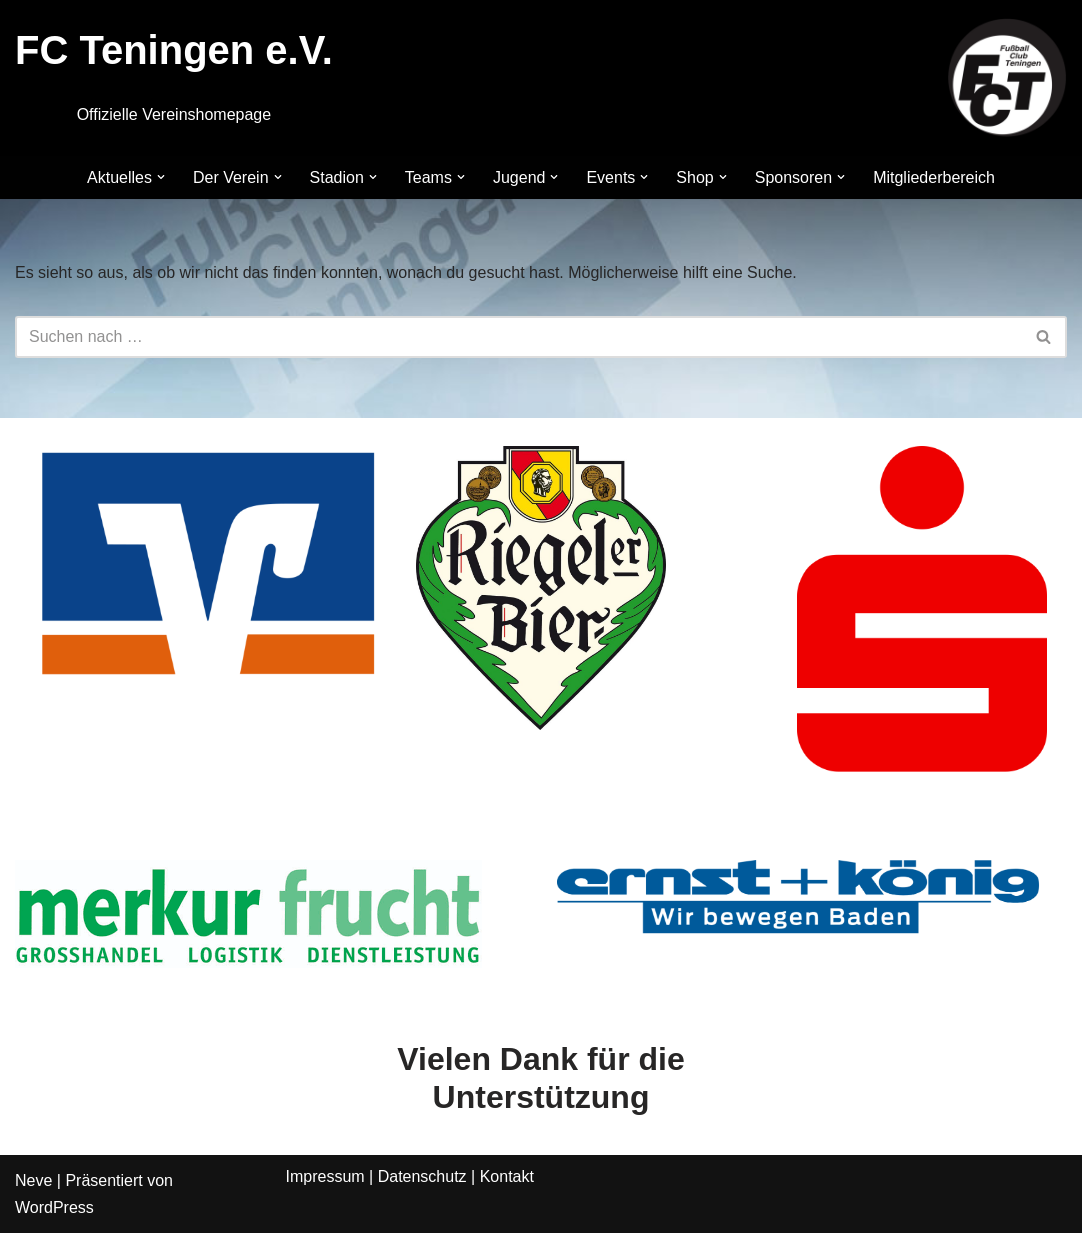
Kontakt (507, 1176)
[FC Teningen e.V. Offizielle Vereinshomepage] (1007, 78)
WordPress (54, 1207)
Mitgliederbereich (934, 177)
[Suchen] (518, 337)
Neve (33, 1180)
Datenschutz (422, 1176)
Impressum (325, 1176)
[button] (161, 177)
